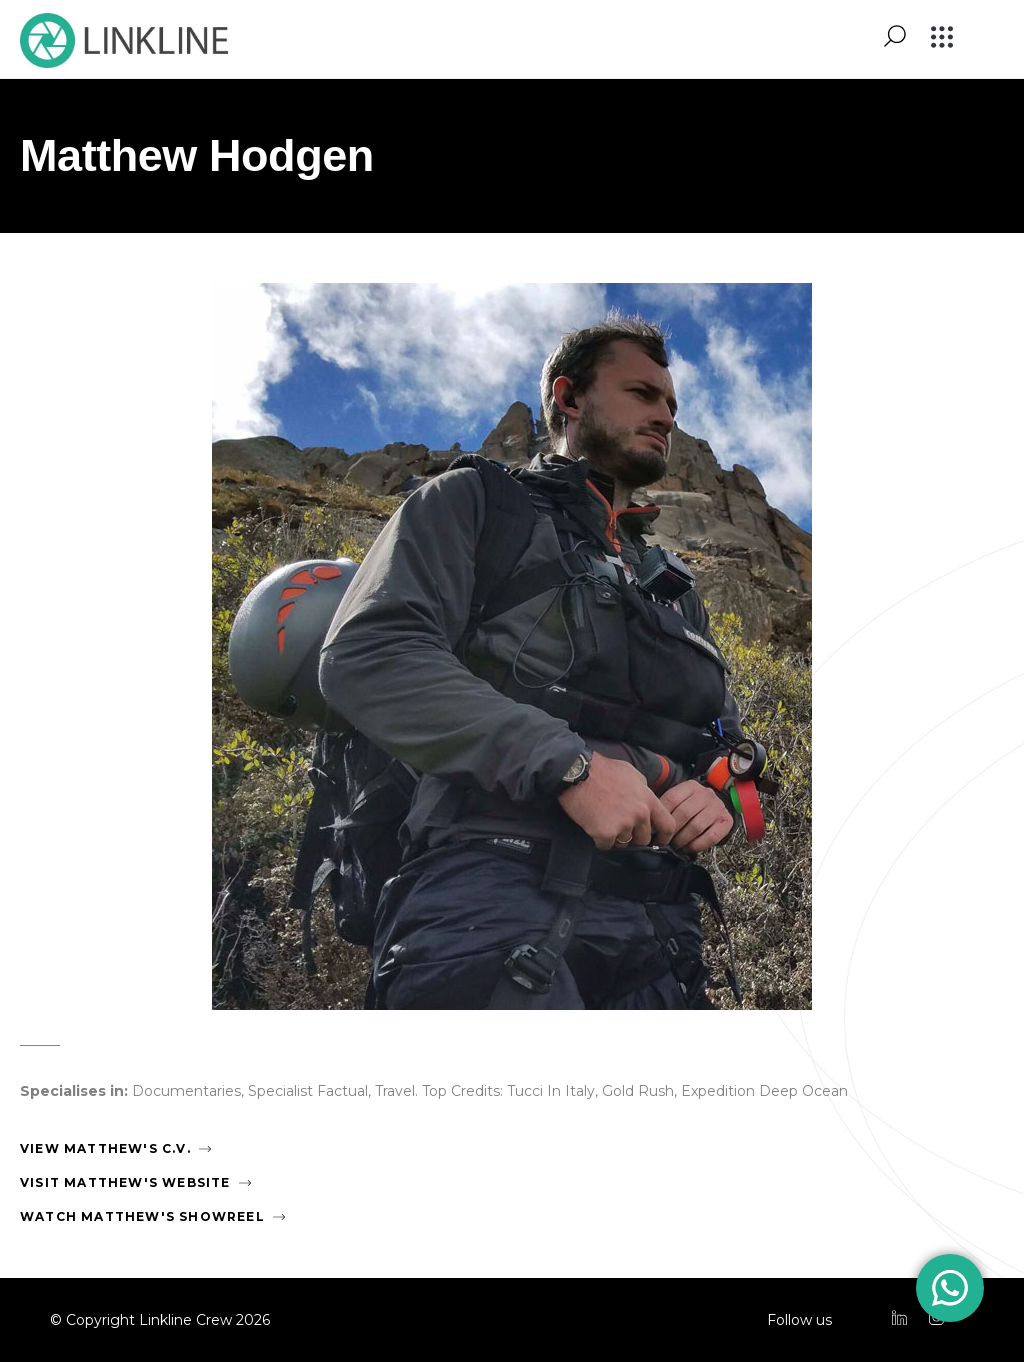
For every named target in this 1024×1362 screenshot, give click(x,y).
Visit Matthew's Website (125, 1182)
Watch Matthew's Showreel (142, 1216)
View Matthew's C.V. (105, 1148)
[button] (942, 38)
